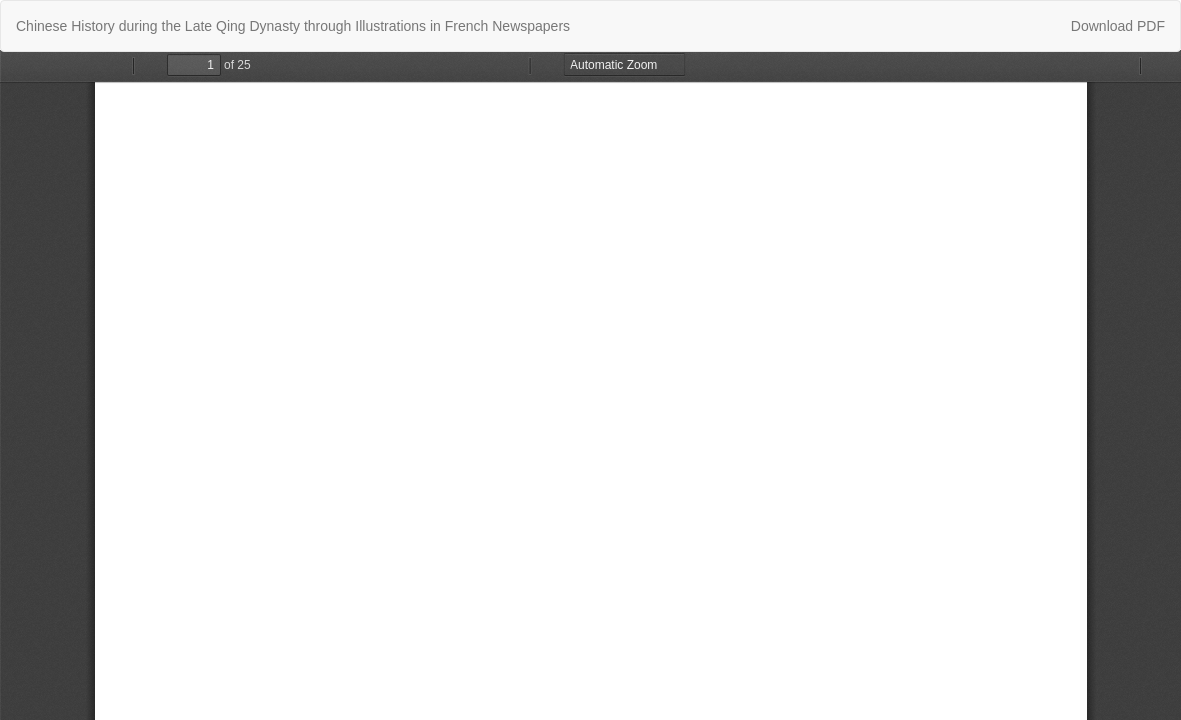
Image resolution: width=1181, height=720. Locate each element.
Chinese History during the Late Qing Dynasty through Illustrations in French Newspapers (293, 26)
